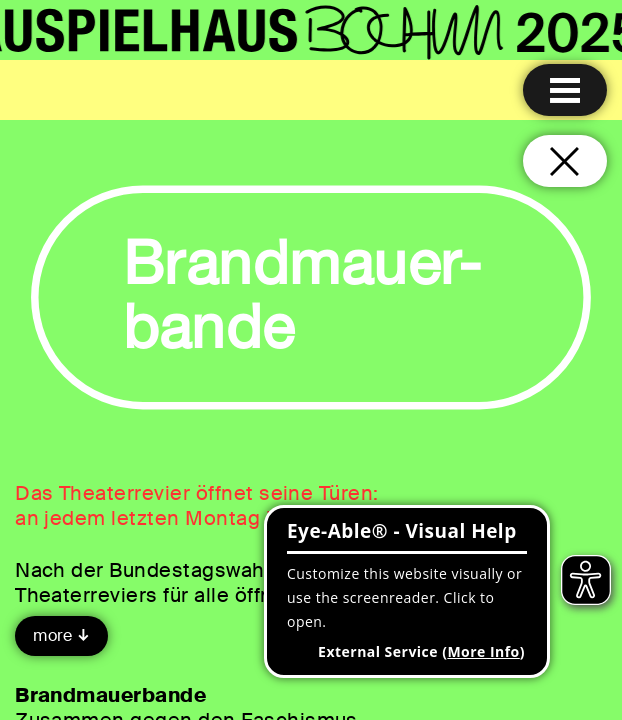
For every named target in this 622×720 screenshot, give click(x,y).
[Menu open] (565, 90)
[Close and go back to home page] (565, 161)
